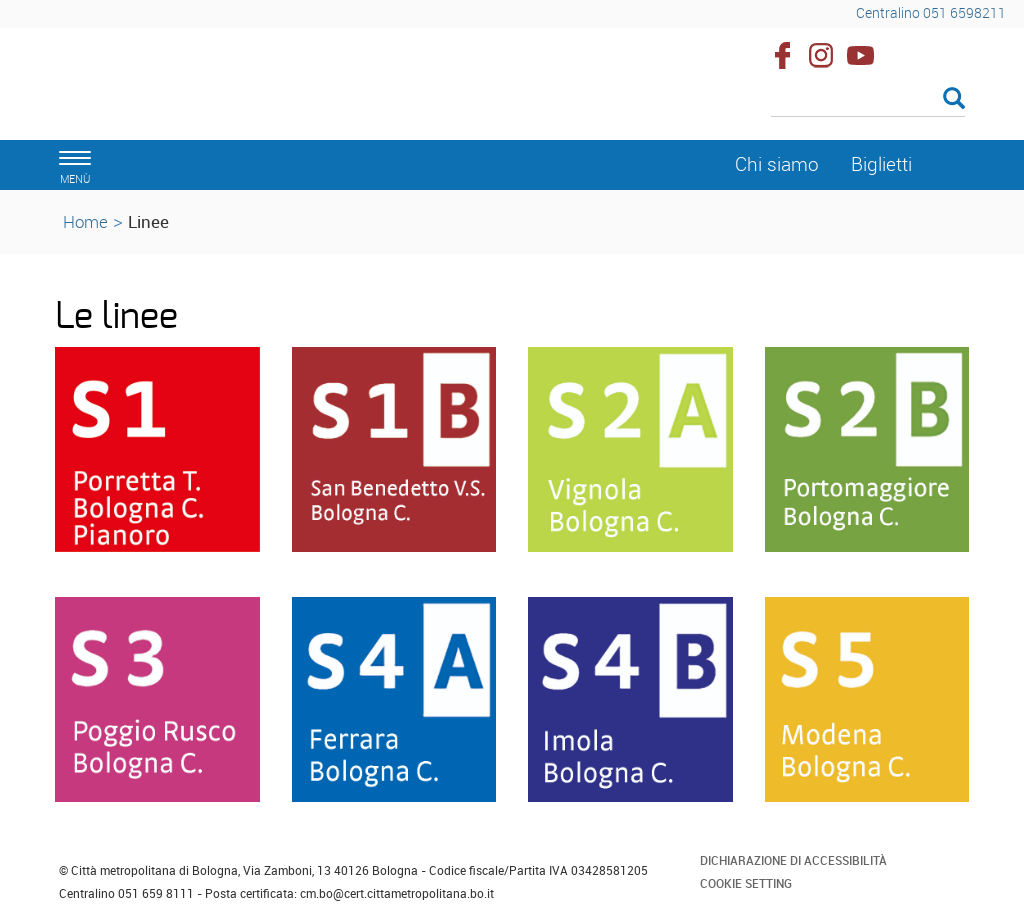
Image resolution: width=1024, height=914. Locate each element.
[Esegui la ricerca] (954, 99)
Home (85, 221)
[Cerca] (868, 100)
